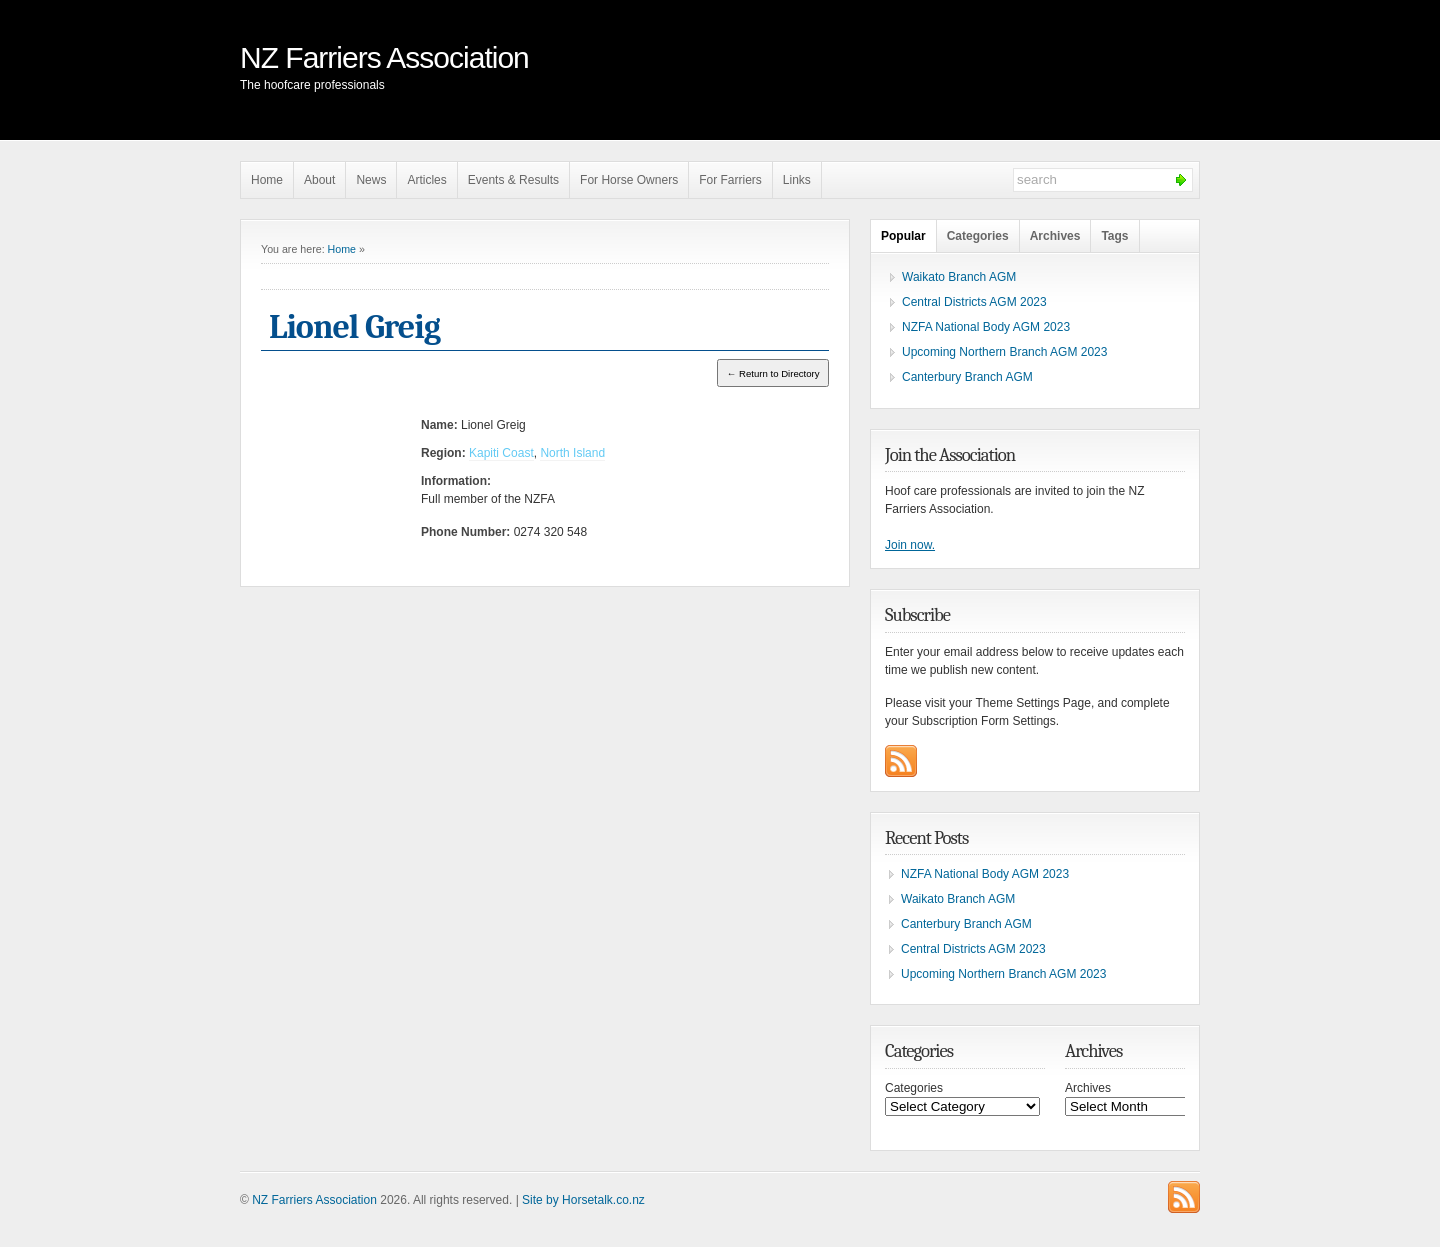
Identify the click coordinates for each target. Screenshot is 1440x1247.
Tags (1114, 236)
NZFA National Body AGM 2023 (986, 327)
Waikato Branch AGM (959, 277)
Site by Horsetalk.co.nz (583, 1200)
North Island (572, 453)
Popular (903, 236)
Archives (1055, 236)
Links (797, 180)
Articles (426, 180)
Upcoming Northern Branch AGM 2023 (1004, 352)
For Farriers (730, 180)
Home (267, 180)
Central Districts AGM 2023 (974, 302)
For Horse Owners (629, 180)
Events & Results (513, 180)
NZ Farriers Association (384, 57)
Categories (978, 236)
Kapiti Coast (501, 453)
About (319, 180)
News (371, 180)
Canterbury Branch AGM (967, 377)
